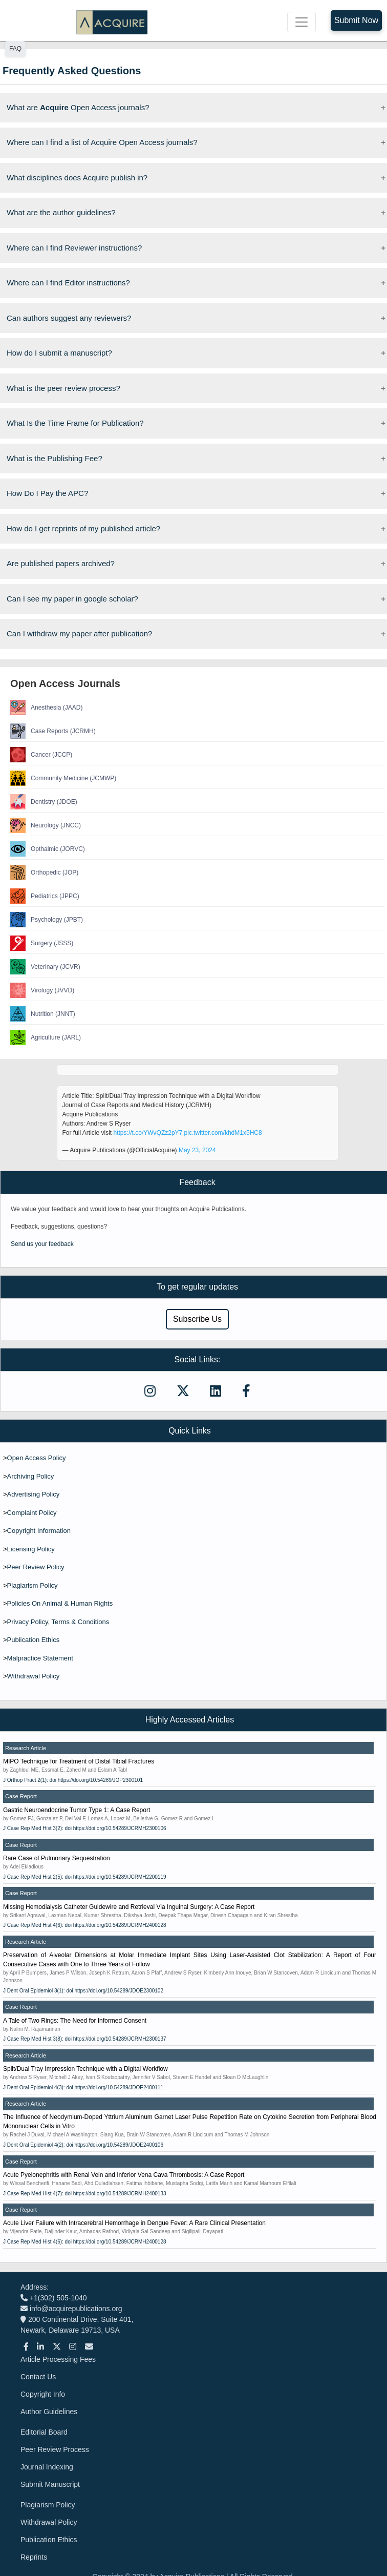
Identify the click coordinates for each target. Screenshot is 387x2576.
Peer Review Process (54, 2449)
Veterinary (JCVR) (45, 966)
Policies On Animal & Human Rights (60, 1603)
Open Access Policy (36, 1458)
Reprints (33, 2557)
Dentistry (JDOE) (43, 801)
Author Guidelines (48, 2411)
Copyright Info (42, 2394)
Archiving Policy (30, 1476)
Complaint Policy (32, 1512)
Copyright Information (39, 1530)
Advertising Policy (33, 1494)
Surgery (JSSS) (41, 943)
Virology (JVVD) (42, 990)
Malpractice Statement (40, 1658)
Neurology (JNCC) (45, 825)
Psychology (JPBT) (46, 919)
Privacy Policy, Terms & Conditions (58, 1622)
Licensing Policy (31, 1549)
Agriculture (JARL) (45, 1037)
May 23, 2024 (197, 1150)
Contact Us (38, 2377)
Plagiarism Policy (32, 1585)
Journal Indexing (46, 2467)
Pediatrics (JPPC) (44, 896)
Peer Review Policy (35, 1567)
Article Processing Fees (58, 2359)
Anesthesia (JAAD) (46, 707)
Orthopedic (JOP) (44, 872)
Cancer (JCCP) (41, 754)
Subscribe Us (197, 1319)
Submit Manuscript (50, 2484)
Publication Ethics (33, 1640)
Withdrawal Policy (33, 1676)
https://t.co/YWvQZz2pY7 (148, 1132)
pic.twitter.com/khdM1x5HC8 (223, 1132)
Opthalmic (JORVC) (47, 849)
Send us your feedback (42, 1244)
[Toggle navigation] (301, 22)
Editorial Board (44, 2432)
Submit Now (356, 20)
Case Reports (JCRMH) (53, 731)
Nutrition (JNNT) (42, 1014)
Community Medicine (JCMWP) (63, 778)
